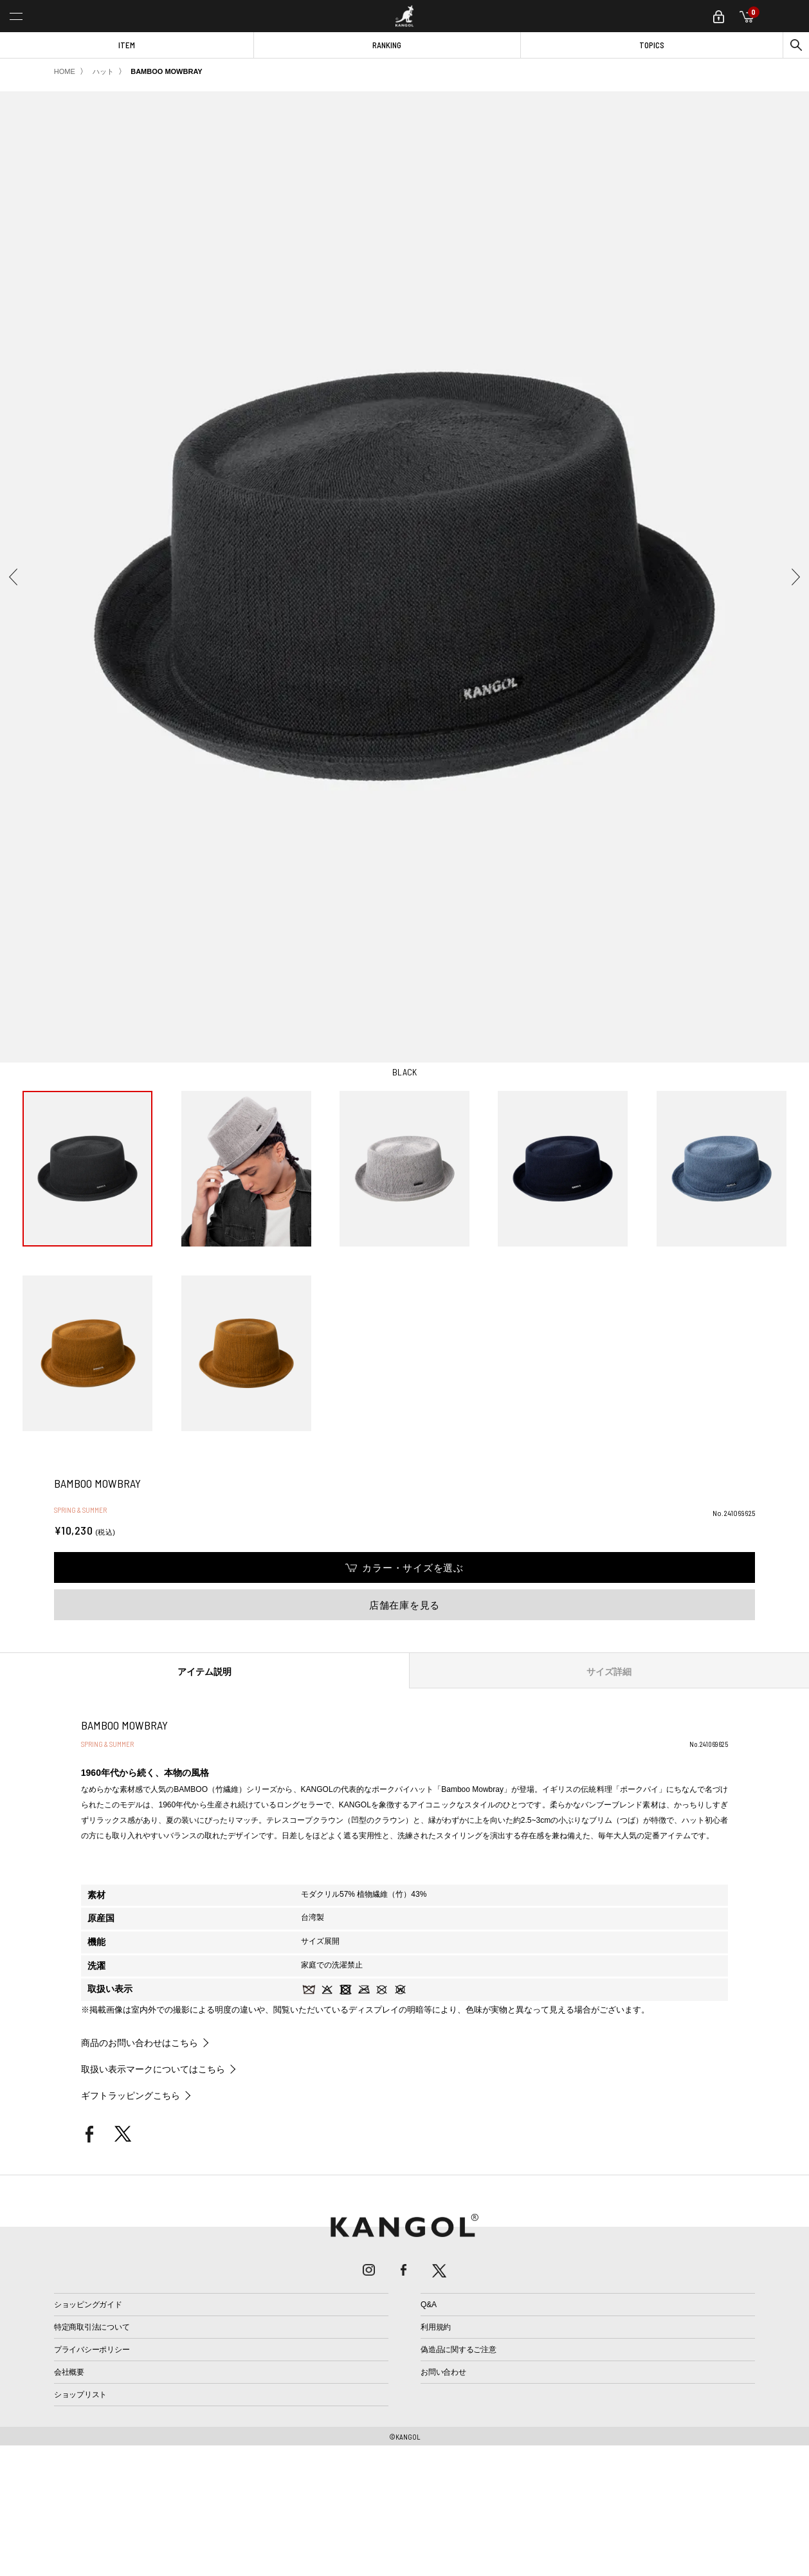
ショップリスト (80, 2394)
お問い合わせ (443, 2372)
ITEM (126, 45)
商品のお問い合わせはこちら (139, 2042)
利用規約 (436, 2327)
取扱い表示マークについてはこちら (153, 2069)
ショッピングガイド (88, 2304)
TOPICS (651, 45)
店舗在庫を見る (404, 1605)
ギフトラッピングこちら (130, 2095)
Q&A (429, 2304)
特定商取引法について (92, 2327)
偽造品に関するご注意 (458, 2349)
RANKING (386, 45)
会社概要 (69, 2372)
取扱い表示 (109, 1989)
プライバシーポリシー (92, 2349)
